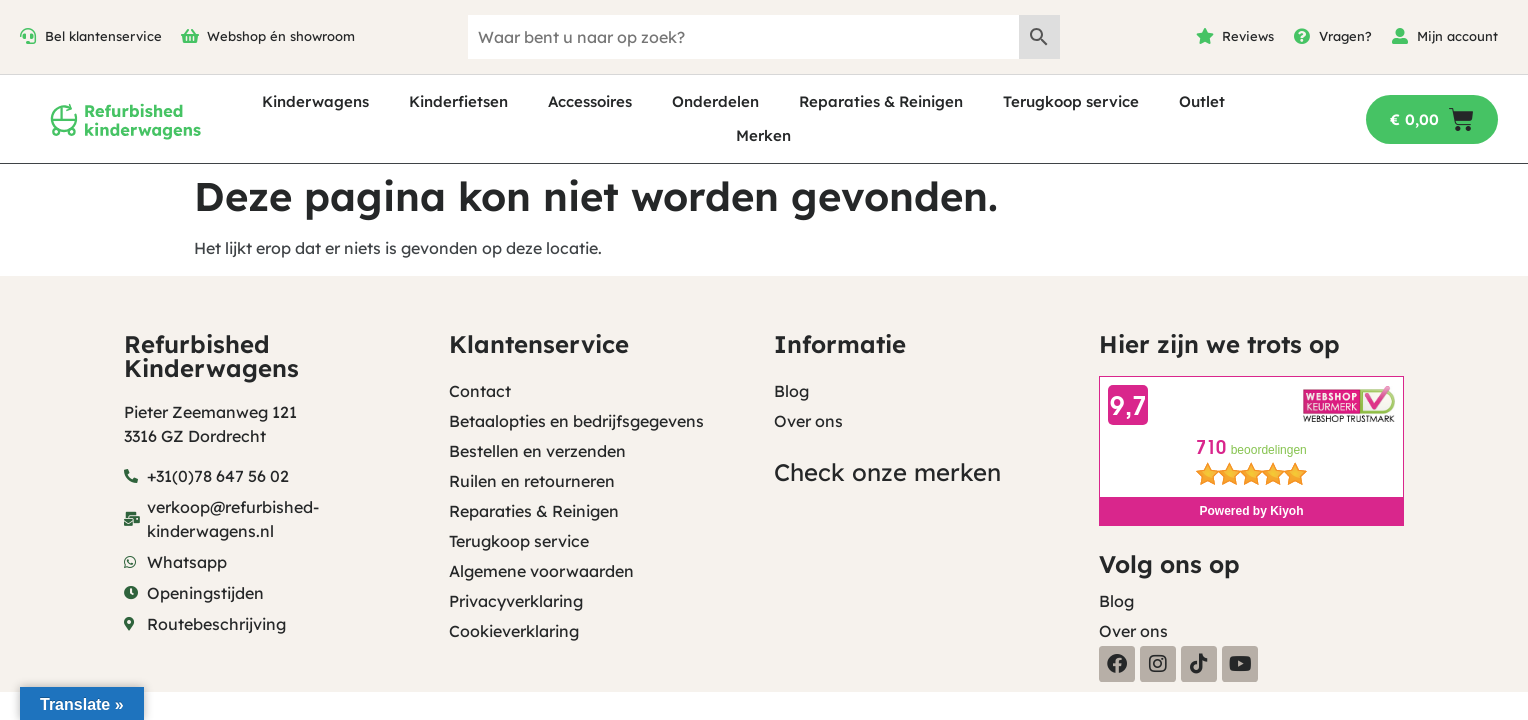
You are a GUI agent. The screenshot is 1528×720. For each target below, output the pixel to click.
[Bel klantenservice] (28, 36)
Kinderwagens (315, 101)
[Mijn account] (1400, 36)
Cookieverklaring (514, 631)
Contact (480, 391)
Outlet (1202, 101)
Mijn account (1457, 36)
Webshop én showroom (281, 36)
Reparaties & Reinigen (881, 101)
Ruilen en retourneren (532, 481)
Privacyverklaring (516, 601)
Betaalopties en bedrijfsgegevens (576, 421)
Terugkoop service (1071, 101)
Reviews (1248, 36)
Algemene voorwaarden (541, 571)
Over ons (808, 421)
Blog (791, 391)
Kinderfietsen (458, 101)
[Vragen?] (1302, 36)
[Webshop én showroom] (190, 36)
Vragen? (1345, 36)
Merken (763, 135)
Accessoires (590, 101)
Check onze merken (887, 472)
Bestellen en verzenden (537, 451)
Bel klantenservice (103, 36)
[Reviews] (1205, 36)
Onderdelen (715, 101)
